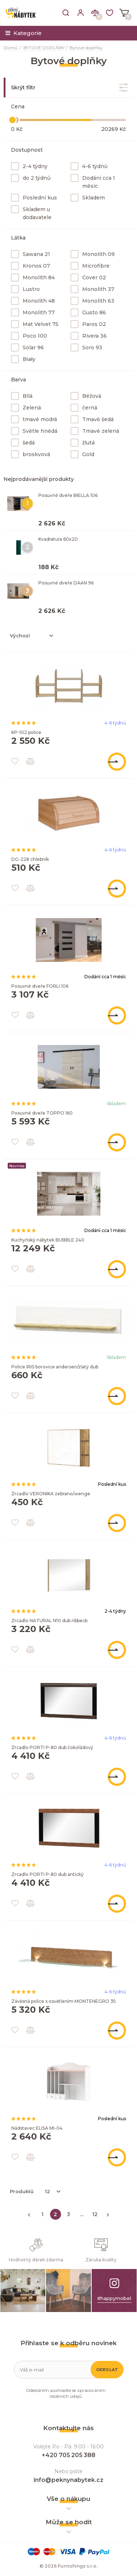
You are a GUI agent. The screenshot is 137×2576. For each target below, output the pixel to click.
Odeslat (107, 2369)
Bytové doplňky (86, 47)
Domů (11, 47)
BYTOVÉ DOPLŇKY (44, 47)
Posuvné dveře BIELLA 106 (68, 495)
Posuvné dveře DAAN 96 (66, 583)
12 (95, 2214)
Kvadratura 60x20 (58, 539)
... (81, 2214)
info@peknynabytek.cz (68, 2479)
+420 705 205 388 (68, 2455)
